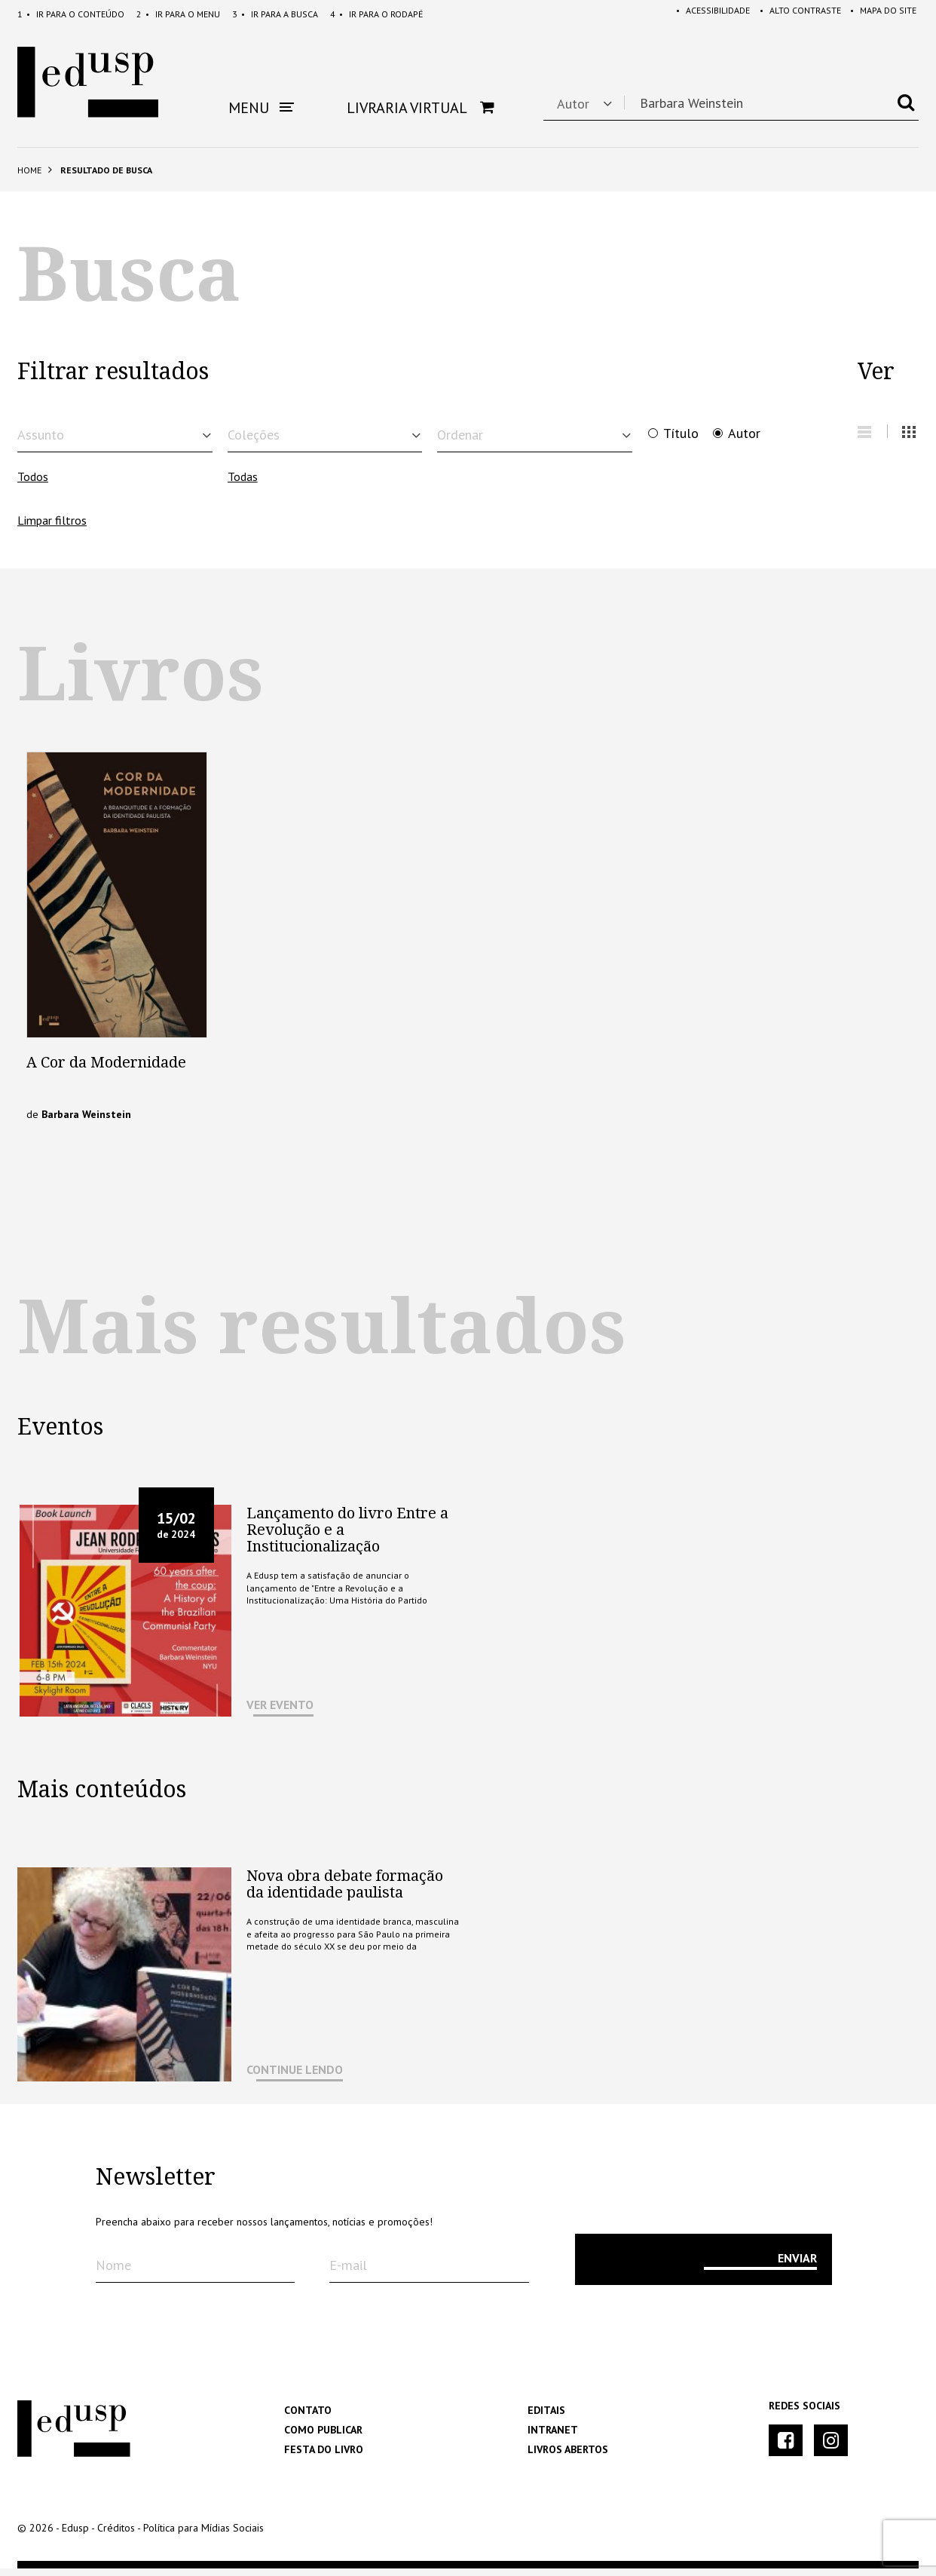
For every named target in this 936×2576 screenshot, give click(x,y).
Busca (275, 14)
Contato (308, 2417)
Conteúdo (70, 14)
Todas (243, 484)
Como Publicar (323, 2437)
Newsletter (156, 2185)
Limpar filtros (52, 527)
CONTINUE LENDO (294, 2076)
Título (681, 433)
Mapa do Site (881, 14)
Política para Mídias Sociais (203, 2535)
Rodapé (376, 14)
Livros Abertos (568, 2457)
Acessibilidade (705, 14)
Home (29, 170)
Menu (178, 14)
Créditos (116, 2535)
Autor (744, 433)
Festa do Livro (323, 2457)
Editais (546, 2417)
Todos (32, 484)
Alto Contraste (795, 14)
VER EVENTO (280, 1712)
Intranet (553, 2437)
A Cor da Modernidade (106, 1070)
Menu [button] (261, 108)
